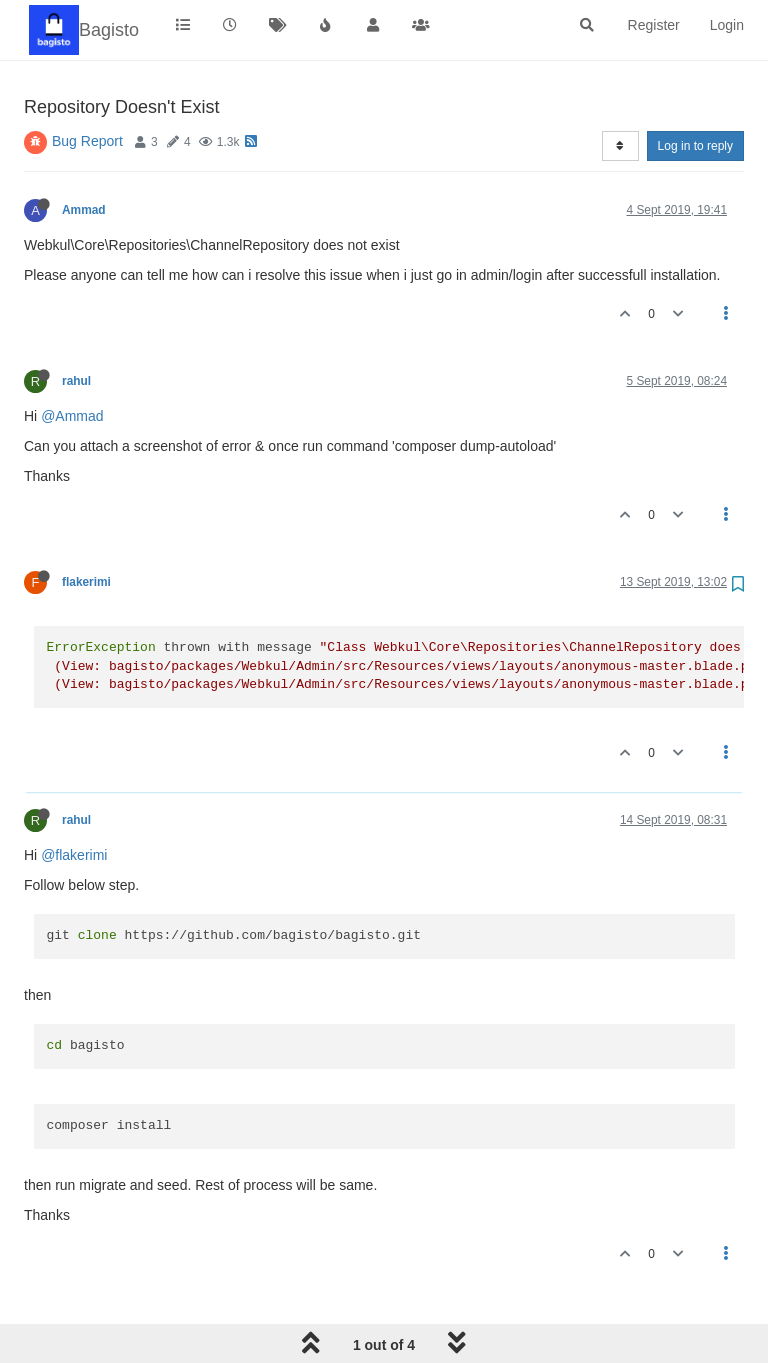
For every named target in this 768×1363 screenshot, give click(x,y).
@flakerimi (74, 855)
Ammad (84, 210)
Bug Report (87, 141)
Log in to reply (695, 146)
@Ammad (72, 416)
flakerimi (86, 582)
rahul (76, 381)
